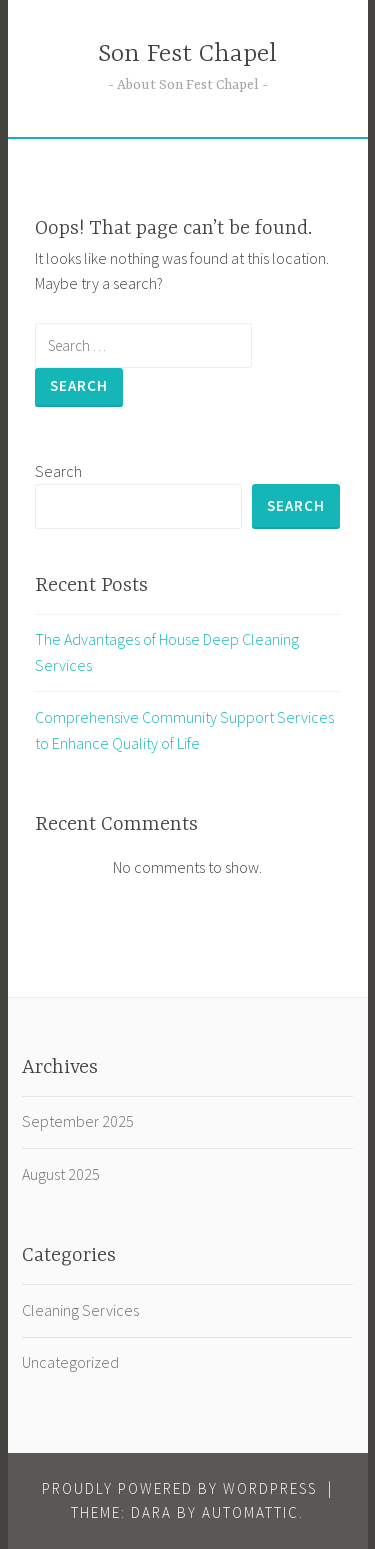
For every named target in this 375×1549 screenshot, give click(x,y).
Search (58, 471)
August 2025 (61, 1174)
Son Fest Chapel (187, 54)
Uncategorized (70, 1362)
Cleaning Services (80, 1310)
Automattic (250, 1512)
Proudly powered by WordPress (179, 1488)
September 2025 (78, 1121)
